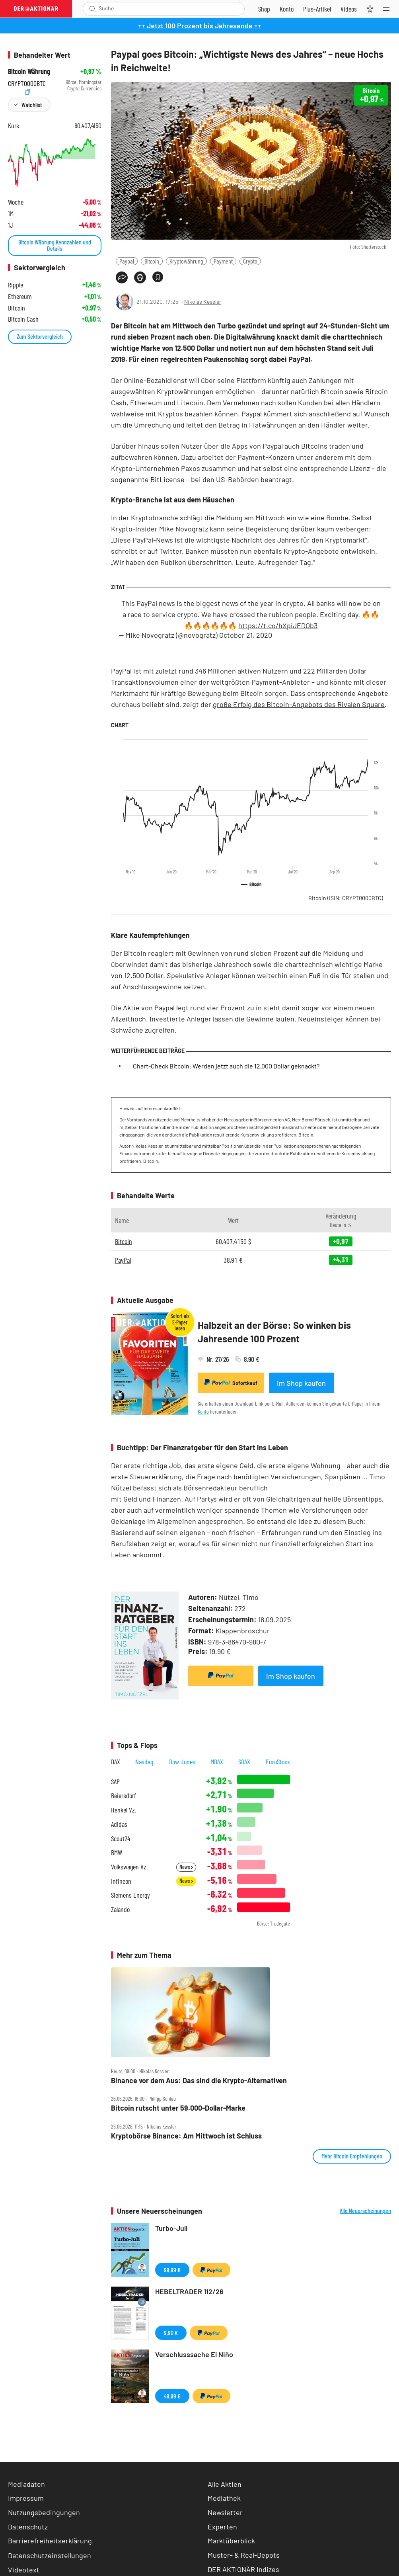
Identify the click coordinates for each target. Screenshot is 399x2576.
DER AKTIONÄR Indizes (243, 2569)
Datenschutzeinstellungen (49, 2555)
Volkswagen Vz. (129, 1867)
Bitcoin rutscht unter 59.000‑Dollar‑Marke (178, 2108)
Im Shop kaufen (301, 1383)
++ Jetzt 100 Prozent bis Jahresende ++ (199, 25)
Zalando (120, 1909)
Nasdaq (144, 1761)
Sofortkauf (230, 1382)
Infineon (121, 1881)
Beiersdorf (123, 1795)
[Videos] (349, 9)
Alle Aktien (224, 2484)
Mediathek (224, 2498)
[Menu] (388, 9)
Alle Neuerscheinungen (365, 2210)
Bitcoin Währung (29, 71)
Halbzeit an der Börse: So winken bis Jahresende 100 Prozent (274, 1331)
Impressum (26, 2498)
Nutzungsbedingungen (44, 2512)
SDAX (244, 1761)
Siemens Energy (130, 1895)
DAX (115, 1761)
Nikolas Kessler (202, 301)
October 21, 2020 (245, 635)
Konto (203, 1411)
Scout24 (120, 1838)
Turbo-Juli (171, 2228)
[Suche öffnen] (92, 9)
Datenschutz (28, 2526)
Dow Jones (182, 1761)
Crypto (250, 261)
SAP (115, 1781)
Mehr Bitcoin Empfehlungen (351, 2156)
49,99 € (172, 2396)
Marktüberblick (231, 2540)
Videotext (23, 2569)
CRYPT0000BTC (27, 82)
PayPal (123, 1260)
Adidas (119, 1824)
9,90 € (171, 2332)
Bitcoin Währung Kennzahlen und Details (54, 245)
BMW (116, 1852)
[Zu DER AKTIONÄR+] (317, 9)
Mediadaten (26, 2484)
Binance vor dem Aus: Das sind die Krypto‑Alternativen (199, 2080)
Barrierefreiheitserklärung (50, 2540)
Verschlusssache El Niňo (194, 2354)
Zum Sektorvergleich (40, 336)
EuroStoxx (278, 1761)
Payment (223, 261)
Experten (222, 2526)
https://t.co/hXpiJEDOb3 (277, 625)
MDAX (216, 1761)
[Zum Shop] (264, 9)
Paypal (126, 261)
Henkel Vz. (123, 1810)
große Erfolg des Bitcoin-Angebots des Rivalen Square (299, 704)
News (186, 1866)
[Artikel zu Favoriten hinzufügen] (157, 276)
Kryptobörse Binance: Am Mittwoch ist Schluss (186, 2136)
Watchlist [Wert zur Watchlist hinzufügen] (31, 104)
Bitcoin (151, 261)
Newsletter (225, 2512)
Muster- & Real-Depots (244, 2555)
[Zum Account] (286, 9)
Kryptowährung (186, 261)
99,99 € (172, 2269)
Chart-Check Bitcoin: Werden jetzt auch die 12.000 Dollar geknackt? (226, 1066)
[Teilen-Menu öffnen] (122, 277)
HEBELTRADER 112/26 (189, 2291)
